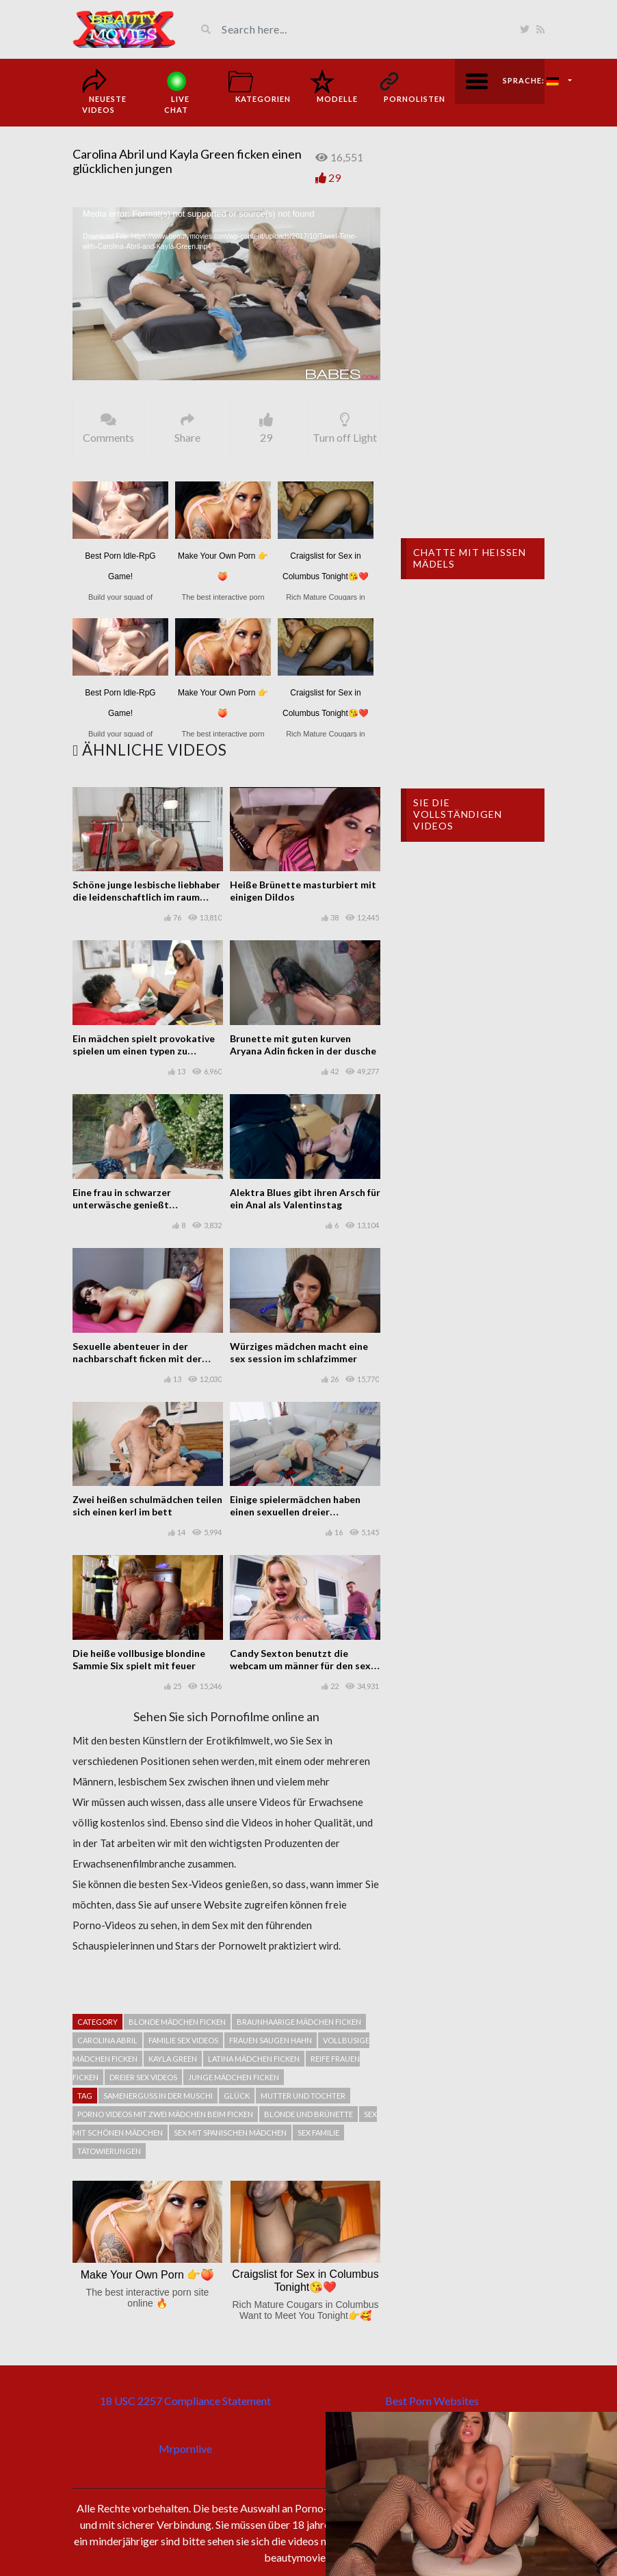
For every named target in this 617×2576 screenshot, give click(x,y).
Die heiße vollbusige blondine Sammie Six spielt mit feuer (139, 1659)
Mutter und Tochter (303, 2095)
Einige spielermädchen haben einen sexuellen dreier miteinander (295, 1511)
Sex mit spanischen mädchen (230, 2132)
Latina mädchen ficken (254, 2058)
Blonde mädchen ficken (177, 2021)
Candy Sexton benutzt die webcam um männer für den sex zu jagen (300, 1665)
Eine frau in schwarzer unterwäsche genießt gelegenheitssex (122, 1204)
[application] (226, 293)
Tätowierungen (109, 2151)
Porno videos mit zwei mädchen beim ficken (165, 2114)
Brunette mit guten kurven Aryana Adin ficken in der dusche (303, 1045)
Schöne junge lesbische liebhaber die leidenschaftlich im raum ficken (146, 897)
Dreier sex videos (143, 2077)
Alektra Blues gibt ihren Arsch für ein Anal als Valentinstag (305, 1198)
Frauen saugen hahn (270, 2040)
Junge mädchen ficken (233, 2077)
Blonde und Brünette (308, 2114)
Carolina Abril (107, 2040)
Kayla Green (172, 2058)
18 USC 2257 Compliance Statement (185, 2400)
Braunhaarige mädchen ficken (299, 2021)
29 (334, 177)
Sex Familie (318, 2132)
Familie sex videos (183, 2040)
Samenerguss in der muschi (158, 2095)
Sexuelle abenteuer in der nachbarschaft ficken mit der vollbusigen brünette (137, 1358)
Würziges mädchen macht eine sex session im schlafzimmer (299, 1352)
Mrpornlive (185, 2448)
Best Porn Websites (432, 2400)
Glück (237, 2095)
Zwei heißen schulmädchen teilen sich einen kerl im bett (147, 1505)
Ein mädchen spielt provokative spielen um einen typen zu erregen (144, 1051)
